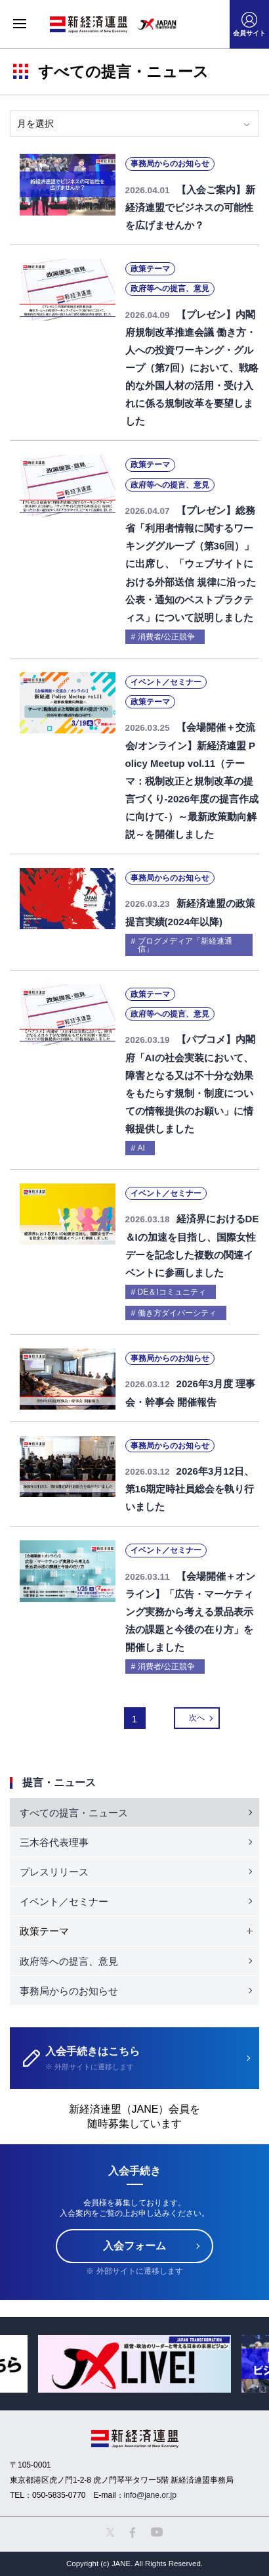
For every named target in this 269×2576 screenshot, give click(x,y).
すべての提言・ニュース (74, 1812)
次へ (197, 1717)
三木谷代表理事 (54, 1842)
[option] (134, 2364)
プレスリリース (54, 1871)
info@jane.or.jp (150, 2495)
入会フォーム (134, 2245)
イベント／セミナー (64, 1901)
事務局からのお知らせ (69, 1990)
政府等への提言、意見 (69, 1961)
